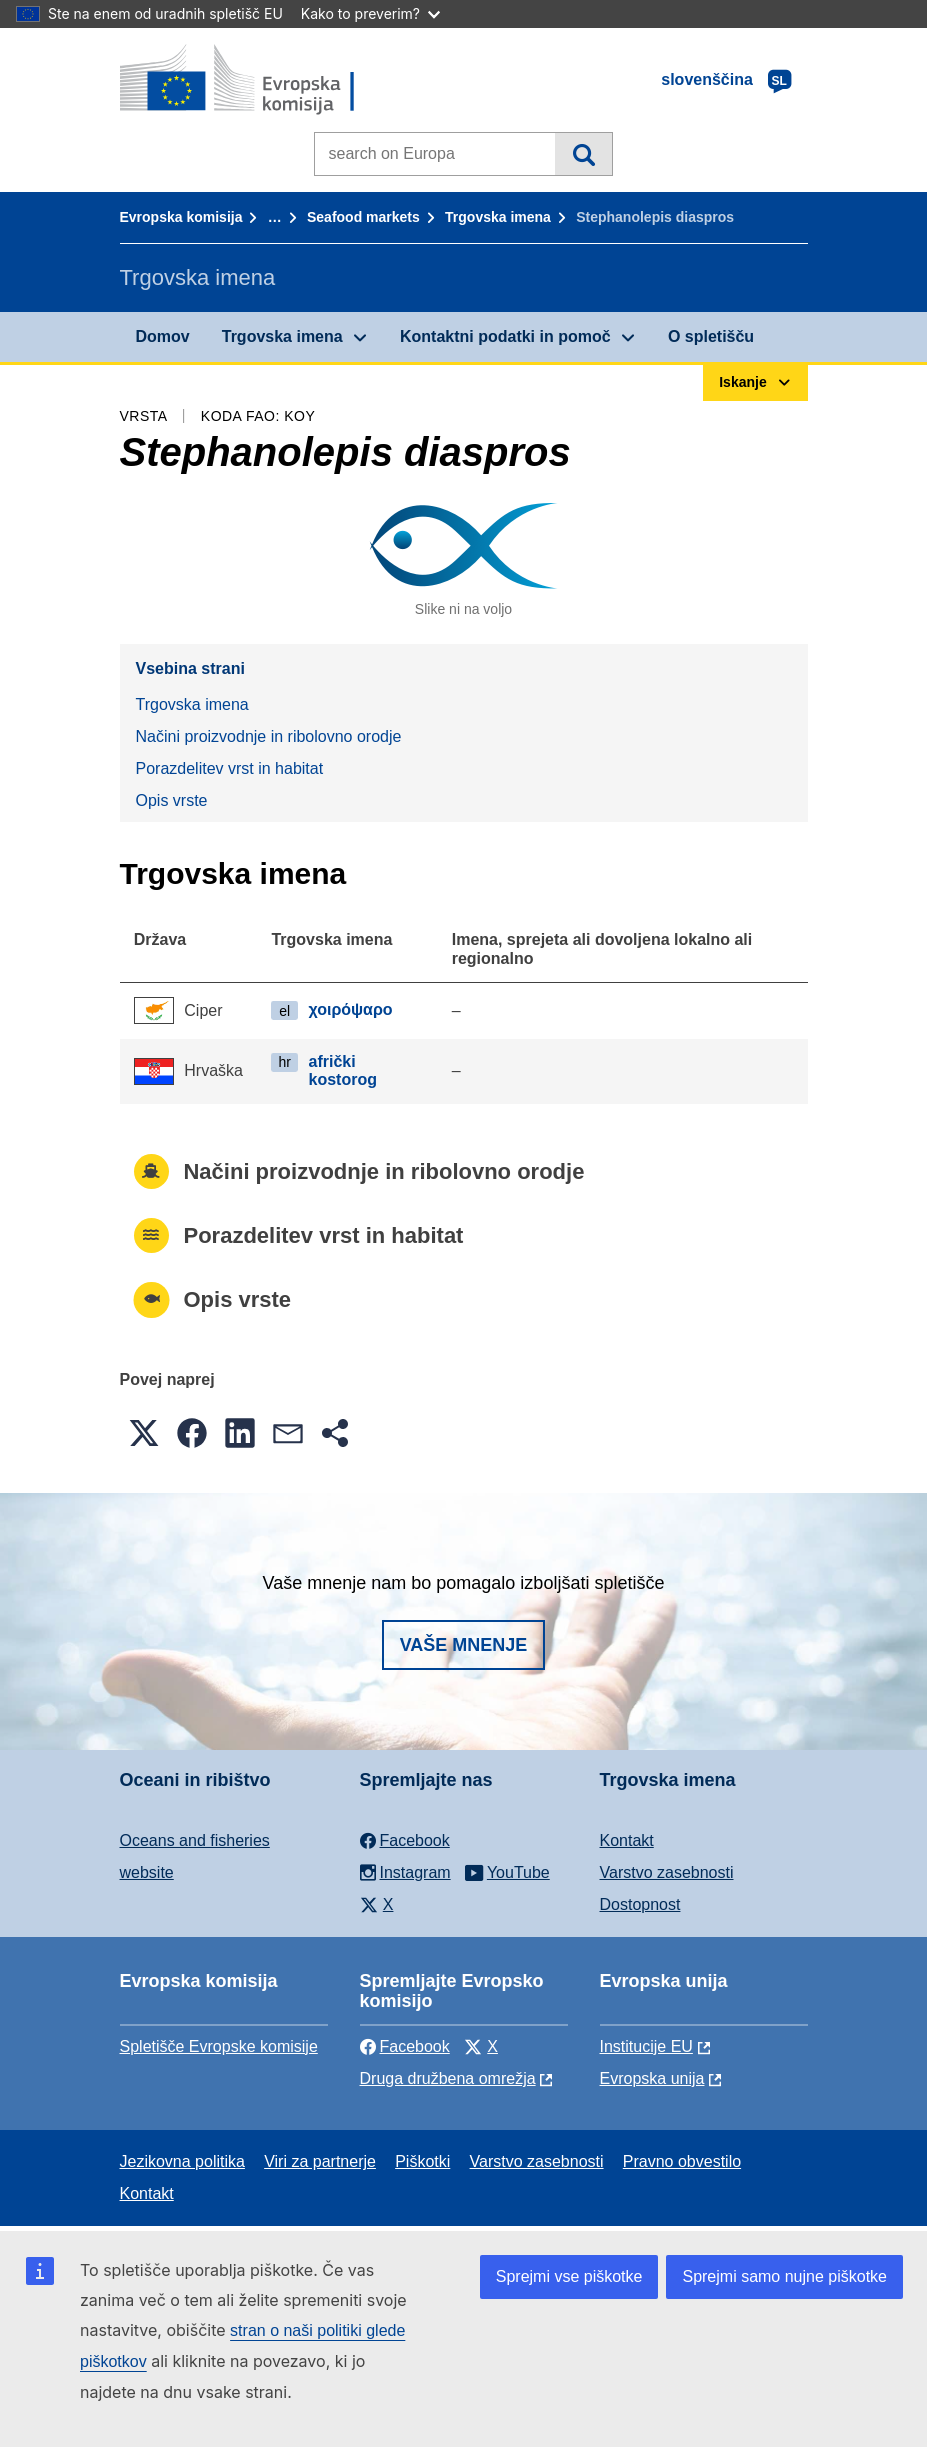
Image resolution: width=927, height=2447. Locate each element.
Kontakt (627, 1840)
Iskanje (583, 154)
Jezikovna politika (182, 2161)
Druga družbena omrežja (448, 2078)
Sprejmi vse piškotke (569, 2276)
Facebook (405, 2046)
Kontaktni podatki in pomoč (505, 336)
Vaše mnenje (464, 1645)
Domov (163, 336)
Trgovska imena (498, 217)
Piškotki (422, 2161)
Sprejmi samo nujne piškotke (784, 2276)
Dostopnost (640, 1904)
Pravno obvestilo (682, 2161)
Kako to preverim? (370, 13)
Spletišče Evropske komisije (219, 2046)
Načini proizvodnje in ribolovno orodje (269, 736)
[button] (144, 1433)
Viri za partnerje (320, 2161)
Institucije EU (646, 2046)
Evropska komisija (181, 217)
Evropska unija (652, 2078)
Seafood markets (363, 217)
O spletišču (711, 336)
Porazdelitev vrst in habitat (230, 768)
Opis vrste (172, 800)
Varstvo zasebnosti (667, 1872)
